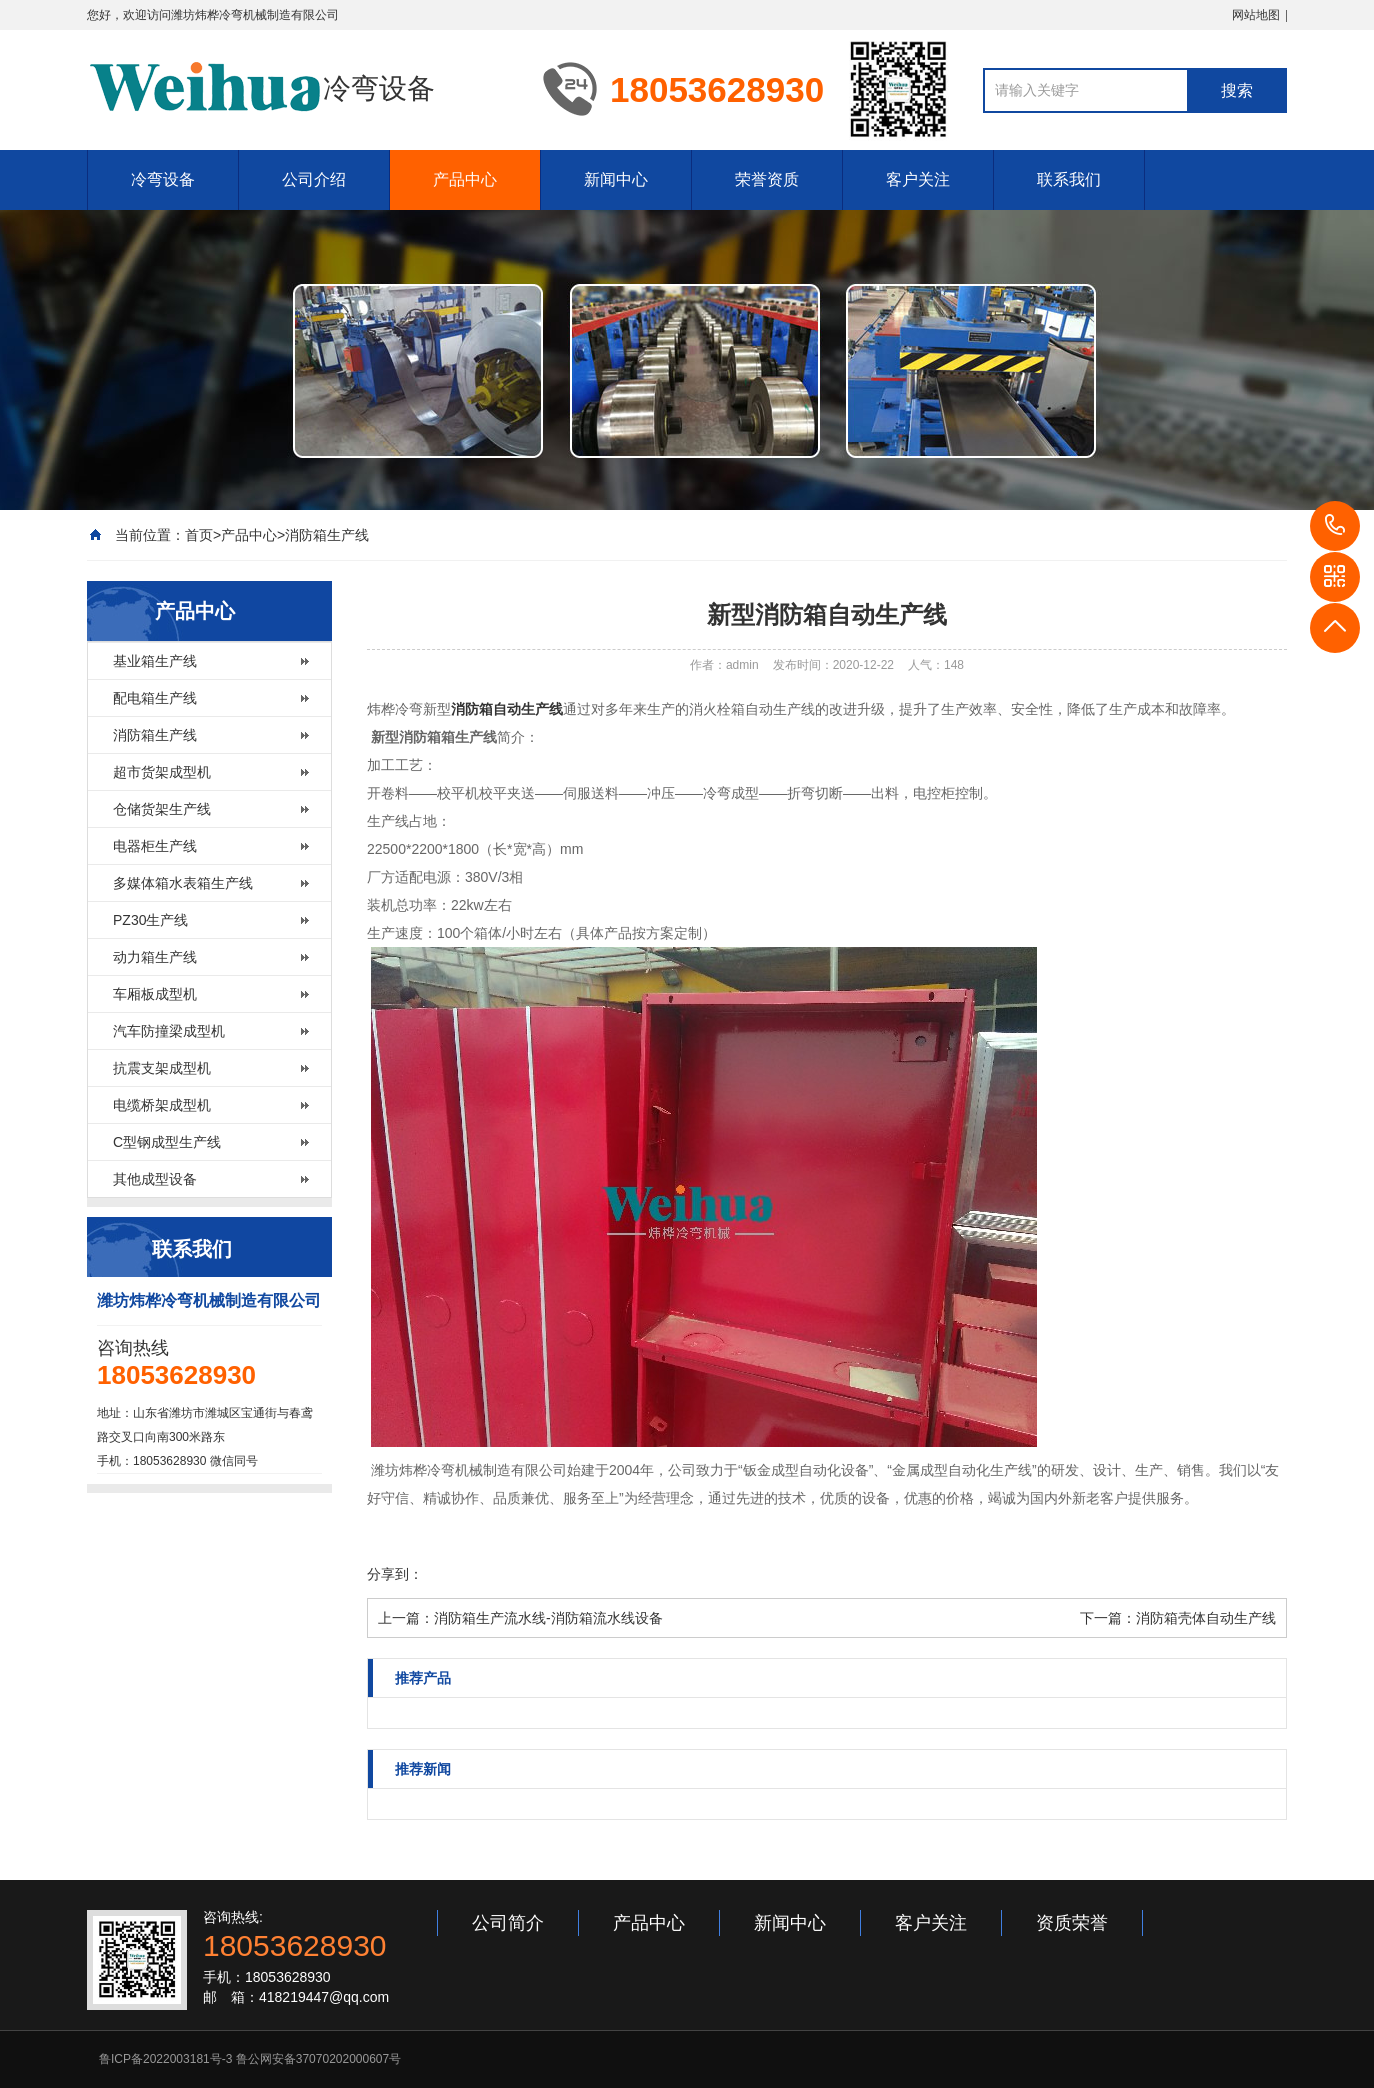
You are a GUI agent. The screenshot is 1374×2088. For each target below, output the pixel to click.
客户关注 (918, 179)
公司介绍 (314, 179)
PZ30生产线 (150, 920)
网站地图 (1256, 15)
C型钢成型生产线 (167, 1142)
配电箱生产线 (155, 698)
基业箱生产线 (155, 661)
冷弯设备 (163, 179)
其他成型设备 (155, 1179)
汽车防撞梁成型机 (169, 1031)
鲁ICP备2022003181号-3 (165, 2059)
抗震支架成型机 (162, 1068)
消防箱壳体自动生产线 (1206, 1618)
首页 (199, 535)
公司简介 (508, 1923)
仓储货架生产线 (162, 809)
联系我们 (1069, 179)
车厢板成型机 (155, 994)
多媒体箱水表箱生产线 (183, 883)
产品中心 (465, 179)
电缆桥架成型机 (162, 1105)
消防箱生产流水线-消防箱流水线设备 (548, 1618)
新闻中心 (616, 179)
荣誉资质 (767, 179)
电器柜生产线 (155, 846)
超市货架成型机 (162, 772)
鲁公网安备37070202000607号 (318, 2059)
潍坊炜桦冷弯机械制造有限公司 (255, 15)
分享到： (395, 1574)
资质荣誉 (1072, 1923)
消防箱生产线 (327, 535)
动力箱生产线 (155, 957)
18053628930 (1335, 526)
